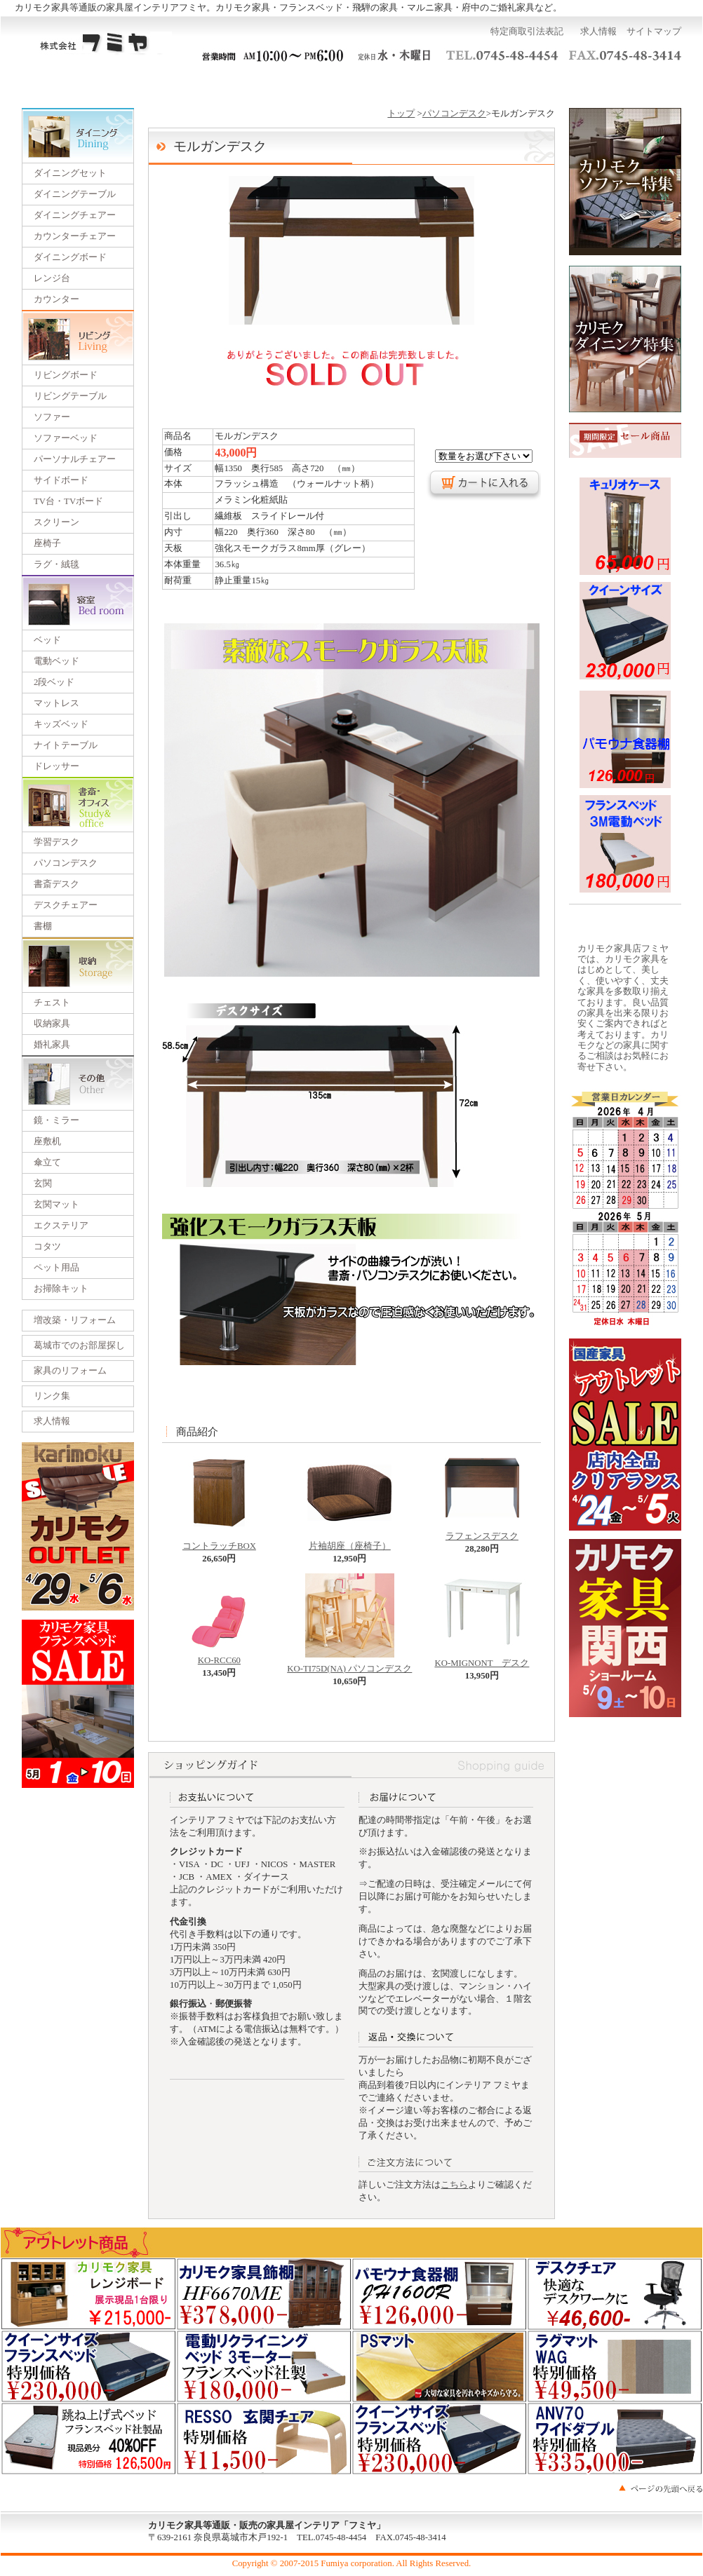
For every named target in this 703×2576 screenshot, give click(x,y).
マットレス (56, 703)
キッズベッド (61, 724)
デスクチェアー (66, 905)
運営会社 (446, 83)
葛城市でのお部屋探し (79, 1345)
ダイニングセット (70, 173)
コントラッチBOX (219, 1542)
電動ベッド (56, 661)
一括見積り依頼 (257, 83)
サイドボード (61, 480)
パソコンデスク (66, 863)
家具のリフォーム (70, 1371)
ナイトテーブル (66, 745)
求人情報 (598, 31)
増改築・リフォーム (75, 1320)
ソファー (52, 417)
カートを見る (635, 83)
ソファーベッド (66, 438)
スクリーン (56, 522)
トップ (401, 113)
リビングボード (66, 375)
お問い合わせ (540, 83)
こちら (454, 2185)
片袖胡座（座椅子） (349, 1542)
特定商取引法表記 (526, 31)
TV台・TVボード (68, 501)
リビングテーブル (70, 396)
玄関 (43, 1183)
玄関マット (56, 1204)
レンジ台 (52, 278)
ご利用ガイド (163, 83)
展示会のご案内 (351, 83)
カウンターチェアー (75, 236)
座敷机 (47, 1141)
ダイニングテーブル (75, 194)
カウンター (56, 299)
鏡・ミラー (56, 1120)
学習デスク (56, 842)
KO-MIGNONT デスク (481, 1659)
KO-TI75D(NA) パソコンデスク (349, 1664)
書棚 (43, 926)
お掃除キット (61, 1289)
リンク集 (52, 1396)
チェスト (52, 1003)
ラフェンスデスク (482, 1532)
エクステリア (61, 1226)
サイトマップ (654, 31)
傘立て (47, 1162)
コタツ (47, 1247)
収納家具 (52, 1024)
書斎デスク (56, 884)
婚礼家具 (52, 1045)
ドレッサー (56, 766)
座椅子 (47, 543)
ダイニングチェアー (75, 215)
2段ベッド (54, 682)
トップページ (68, 83)
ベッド (47, 640)
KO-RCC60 (219, 1656)
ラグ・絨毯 (56, 564)
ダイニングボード (70, 257)
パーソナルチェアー (75, 459)
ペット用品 (56, 1268)
